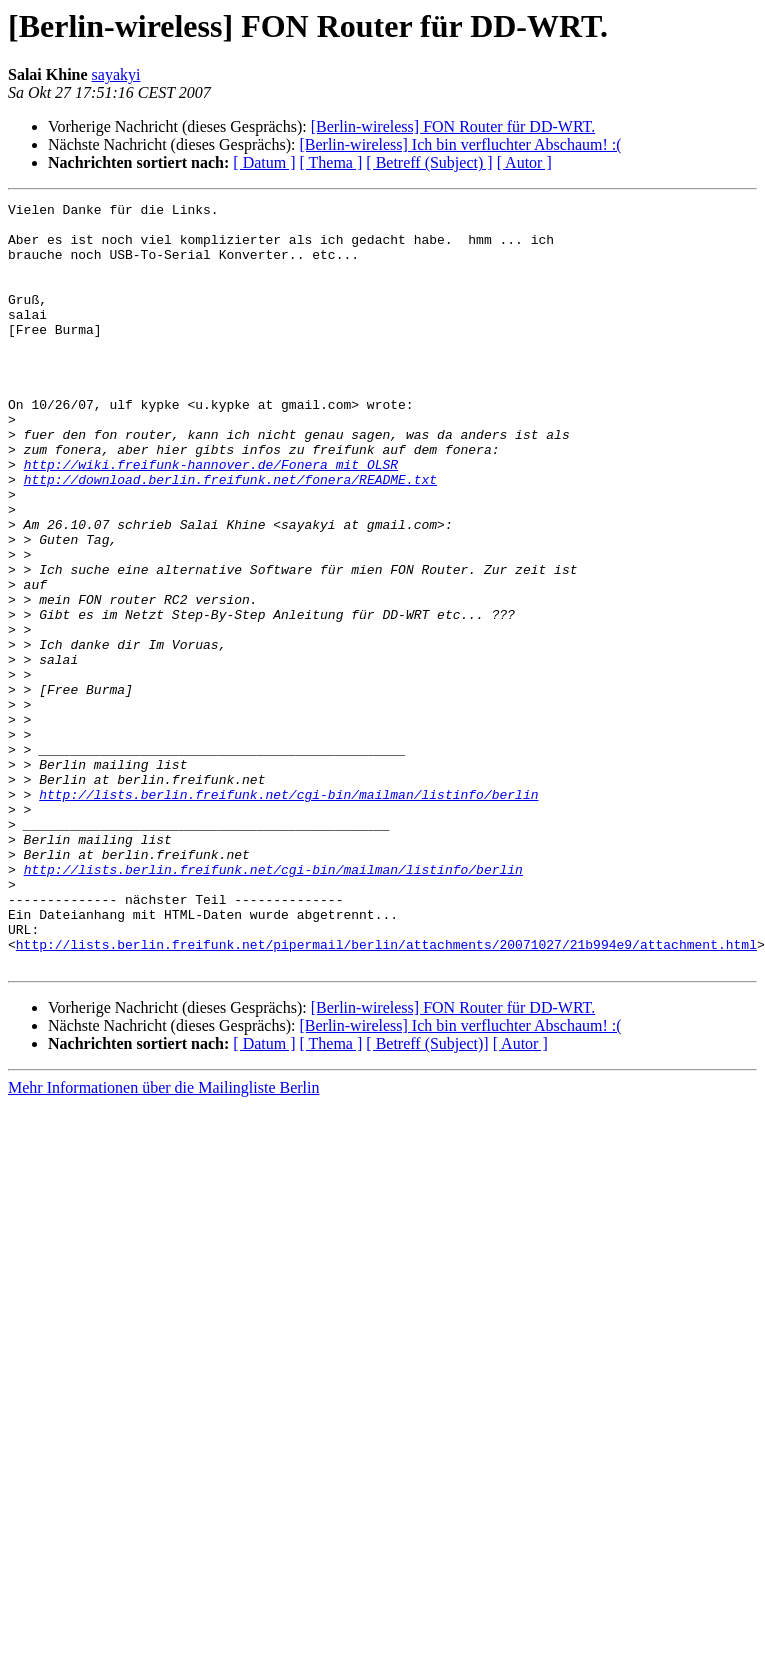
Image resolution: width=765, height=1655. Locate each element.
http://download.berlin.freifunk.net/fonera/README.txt (230, 536)
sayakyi (116, 74)
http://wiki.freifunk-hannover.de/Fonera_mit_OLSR (211, 518)
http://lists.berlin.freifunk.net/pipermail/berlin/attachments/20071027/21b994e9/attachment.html (386, 1094)
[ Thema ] (331, 162)
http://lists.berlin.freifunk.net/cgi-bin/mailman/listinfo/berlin (288, 914)
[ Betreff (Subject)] (427, 1196)
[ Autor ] (524, 162)
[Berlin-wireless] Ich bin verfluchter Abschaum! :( (460, 144)
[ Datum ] (264, 162)
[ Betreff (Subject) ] (429, 162)
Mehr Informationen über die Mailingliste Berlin (163, 1240)
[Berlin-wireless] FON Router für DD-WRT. (453, 126)
